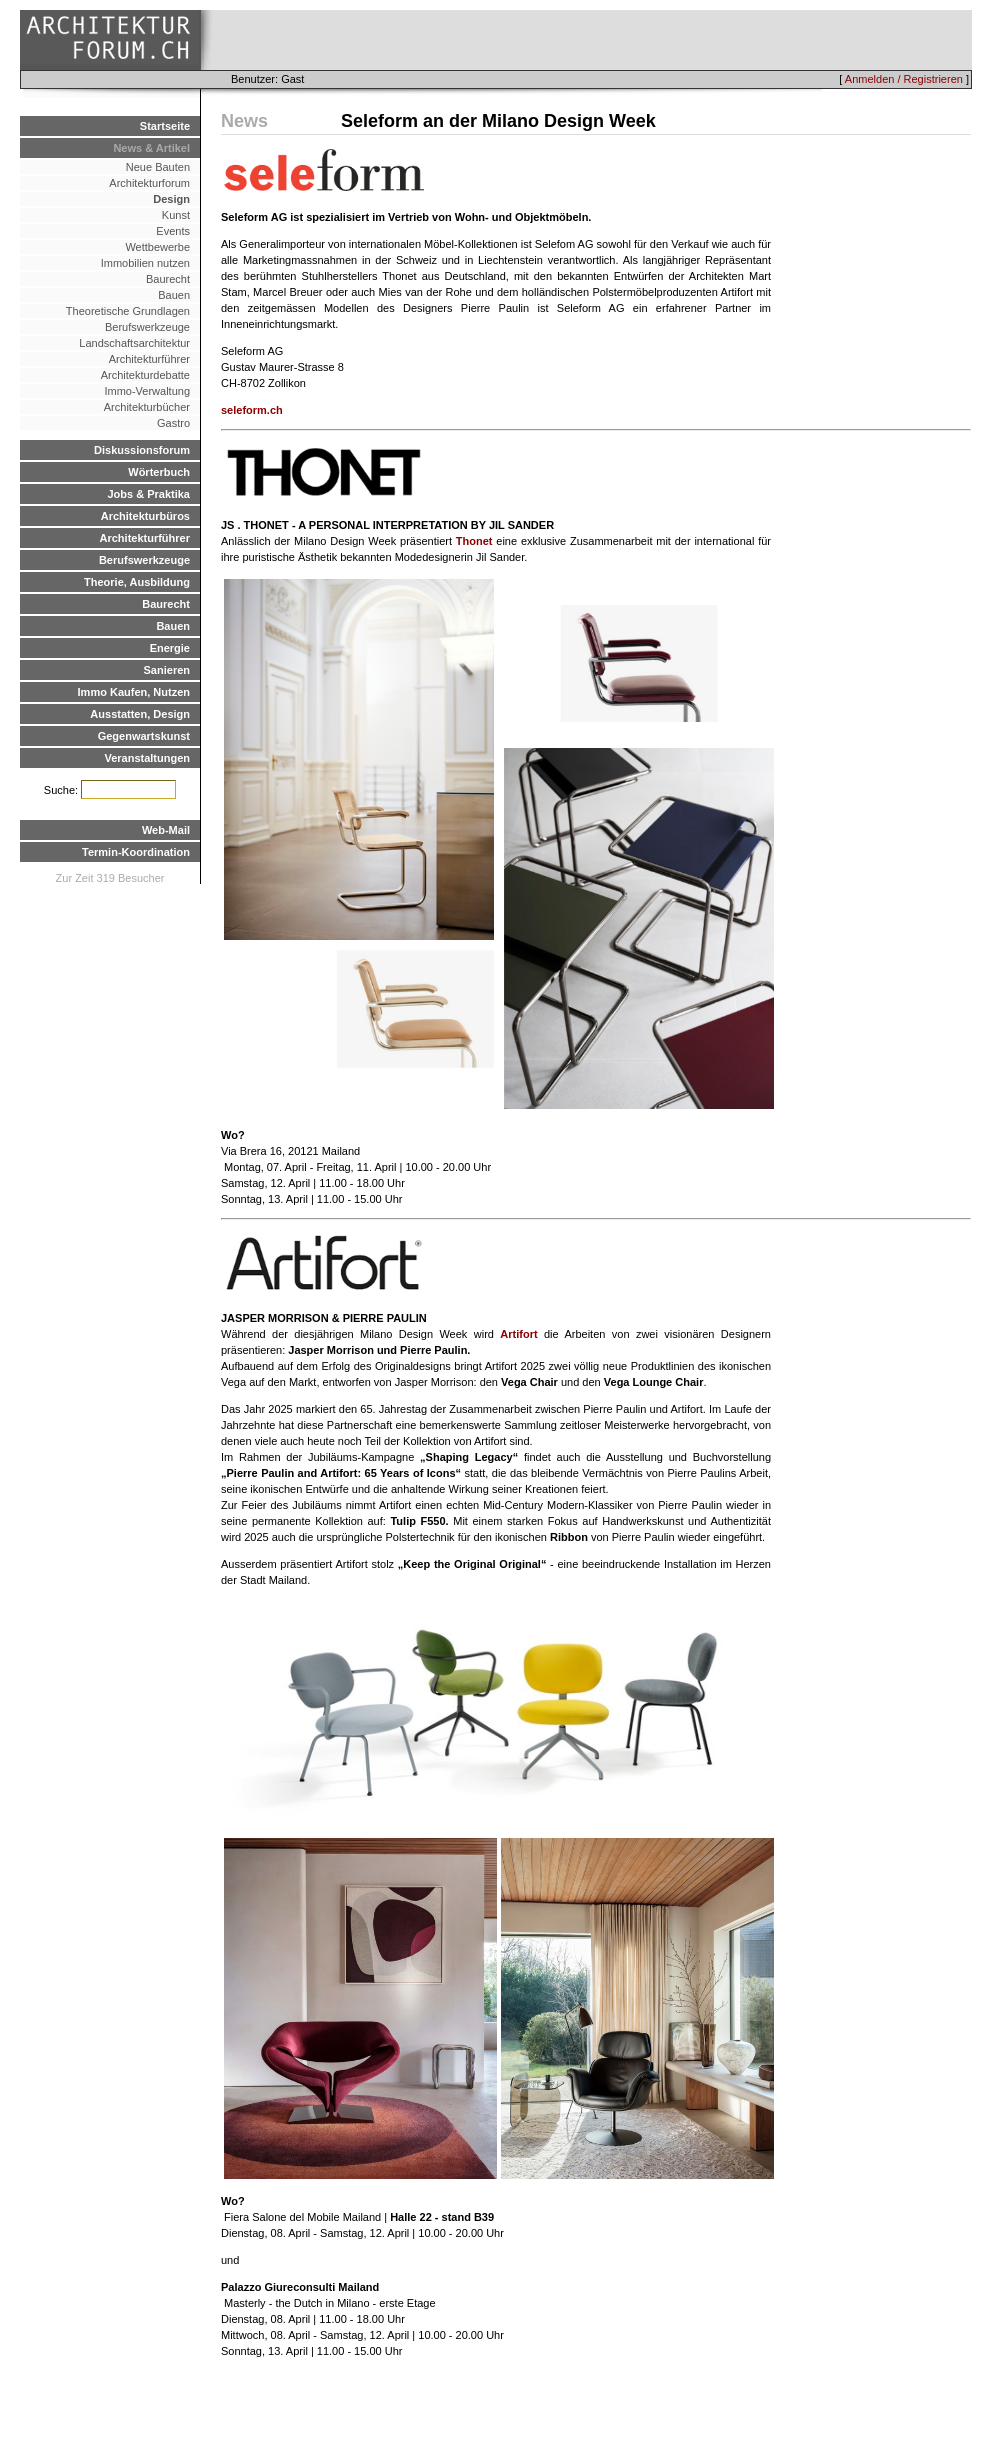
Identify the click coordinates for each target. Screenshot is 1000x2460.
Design (171, 199)
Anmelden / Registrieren (904, 79)
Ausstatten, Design (140, 714)
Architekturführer (149, 359)
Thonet (474, 541)
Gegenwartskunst (144, 736)
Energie (170, 648)
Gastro (173, 423)
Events (173, 231)
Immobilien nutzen (145, 263)
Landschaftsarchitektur (134, 343)
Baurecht (168, 279)
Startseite (165, 126)
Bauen (174, 295)
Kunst (176, 215)
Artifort (518, 1334)
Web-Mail (166, 830)
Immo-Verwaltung (147, 391)
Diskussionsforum (142, 450)
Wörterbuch (159, 472)
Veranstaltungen (147, 758)
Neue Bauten (158, 167)
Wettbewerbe (157, 247)
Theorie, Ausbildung (137, 582)
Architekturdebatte (145, 375)
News (244, 121)
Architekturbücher (147, 407)
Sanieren (167, 670)
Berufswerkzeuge (147, 327)
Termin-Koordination (136, 852)
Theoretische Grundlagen (128, 311)
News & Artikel (151, 148)
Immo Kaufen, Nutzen (134, 692)
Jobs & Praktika (148, 494)
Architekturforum (149, 183)
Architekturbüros (145, 516)
